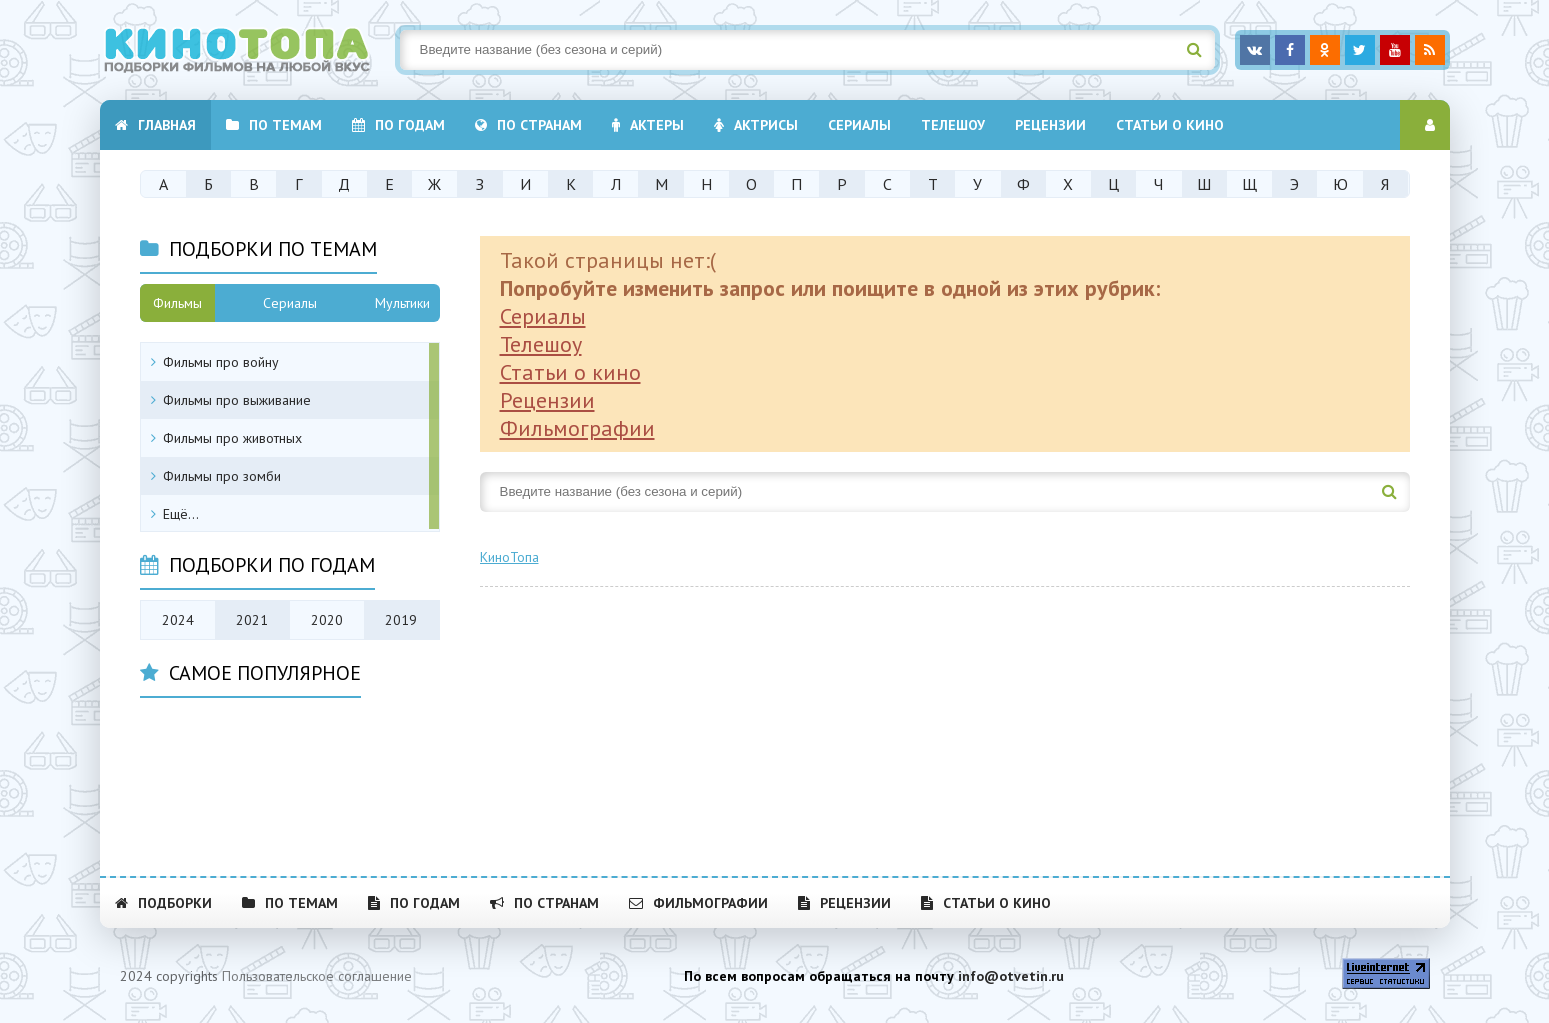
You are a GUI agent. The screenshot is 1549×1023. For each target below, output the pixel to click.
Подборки (163, 903)
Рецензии (1050, 125)
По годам (398, 125)
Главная (155, 125)
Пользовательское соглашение (317, 976)
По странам (528, 125)
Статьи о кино (1170, 125)
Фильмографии (577, 428)
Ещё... (181, 514)
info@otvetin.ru (1011, 976)
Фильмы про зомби (222, 476)
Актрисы (756, 125)
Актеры (648, 125)
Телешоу (953, 125)
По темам (274, 125)
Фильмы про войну (221, 362)
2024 (178, 620)
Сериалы (543, 316)
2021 (252, 620)
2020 (327, 620)
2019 (401, 620)
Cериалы (859, 125)
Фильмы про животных (232, 438)
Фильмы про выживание (237, 400)
